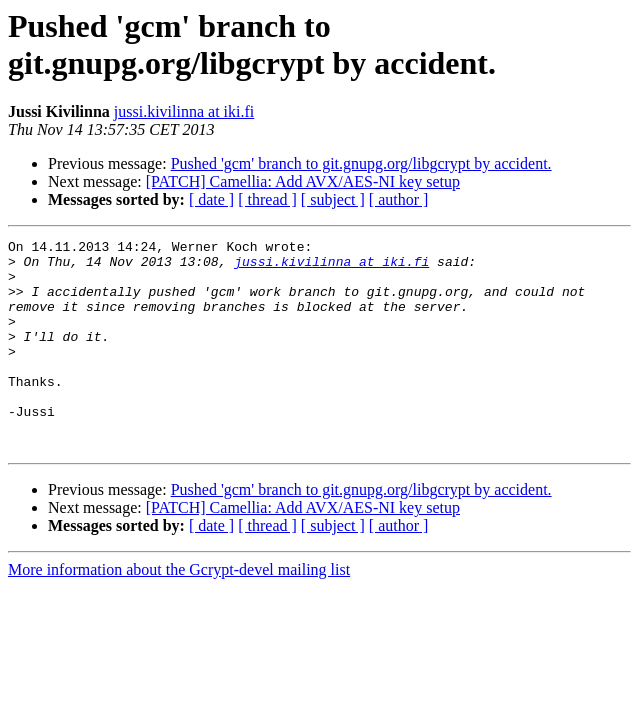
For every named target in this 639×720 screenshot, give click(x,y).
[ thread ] (267, 199)
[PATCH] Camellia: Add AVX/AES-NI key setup (303, 181)
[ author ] (399, 199)
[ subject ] (333, 199)
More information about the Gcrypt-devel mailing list (179, 611)
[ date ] (211, 199)
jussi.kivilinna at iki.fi (184, 111)
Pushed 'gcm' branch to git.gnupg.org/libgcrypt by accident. (361, 163)
